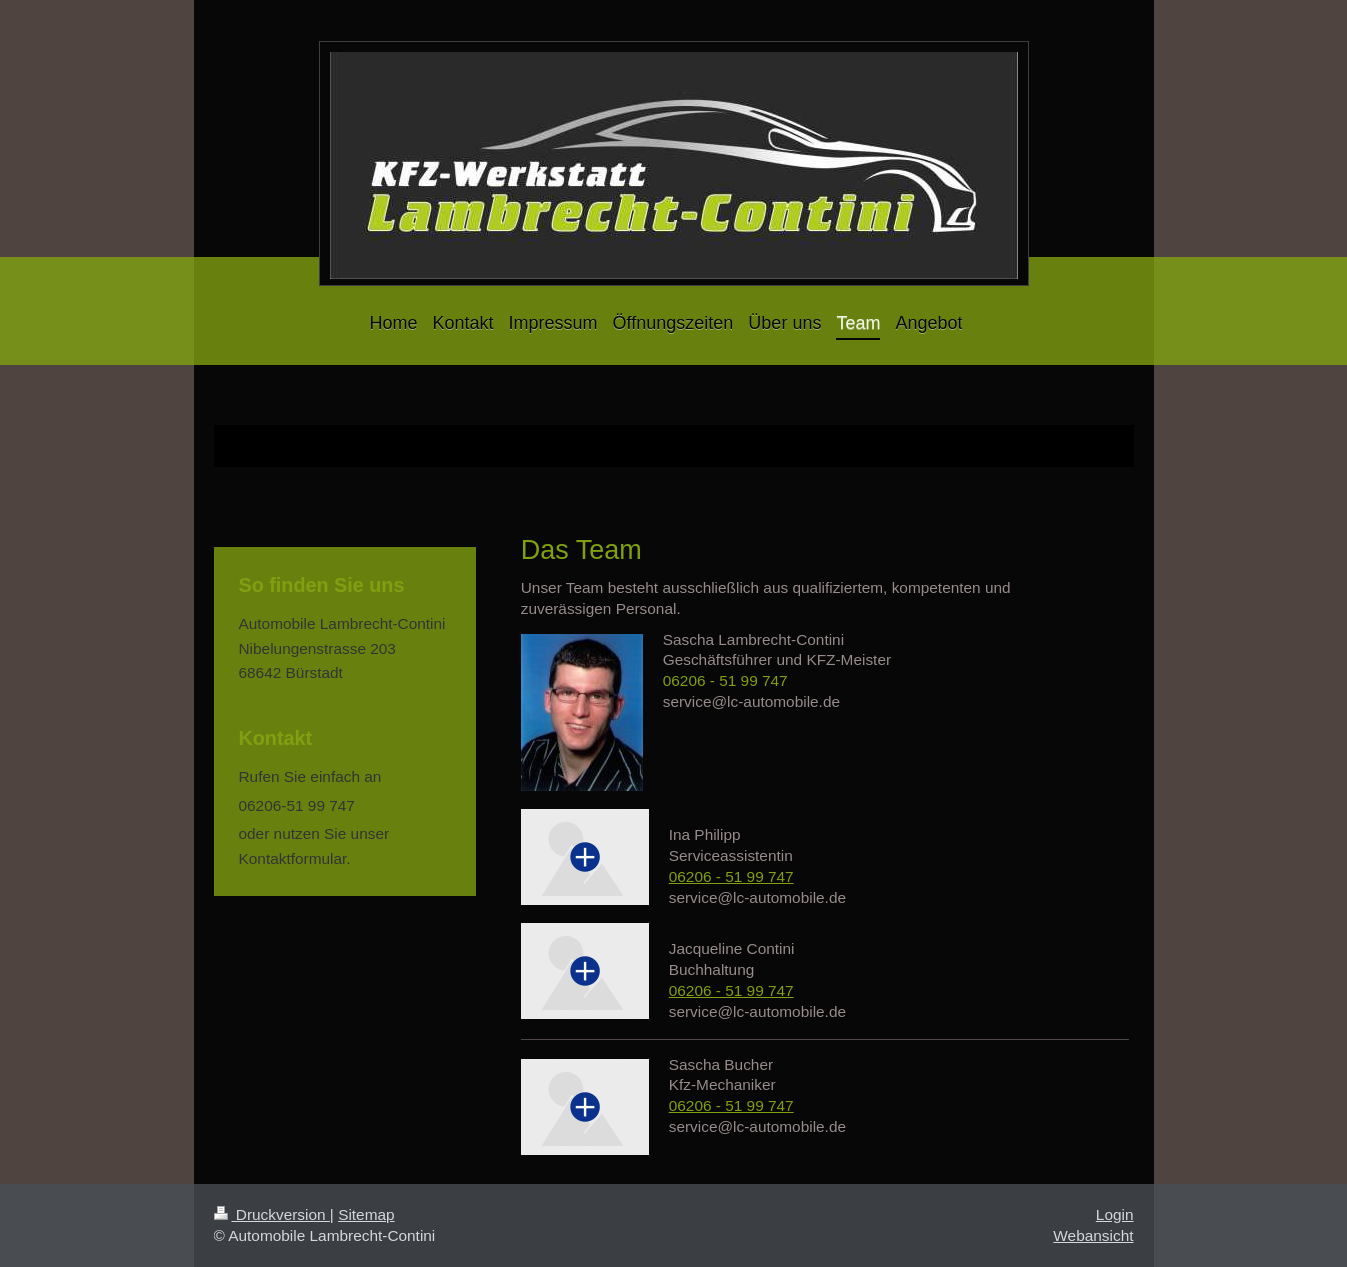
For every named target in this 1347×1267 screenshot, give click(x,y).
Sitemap (366, 1214)
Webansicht (1093, 1235)
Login (1115, 1214)
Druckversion (272, 1214)
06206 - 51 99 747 (725, 680)
